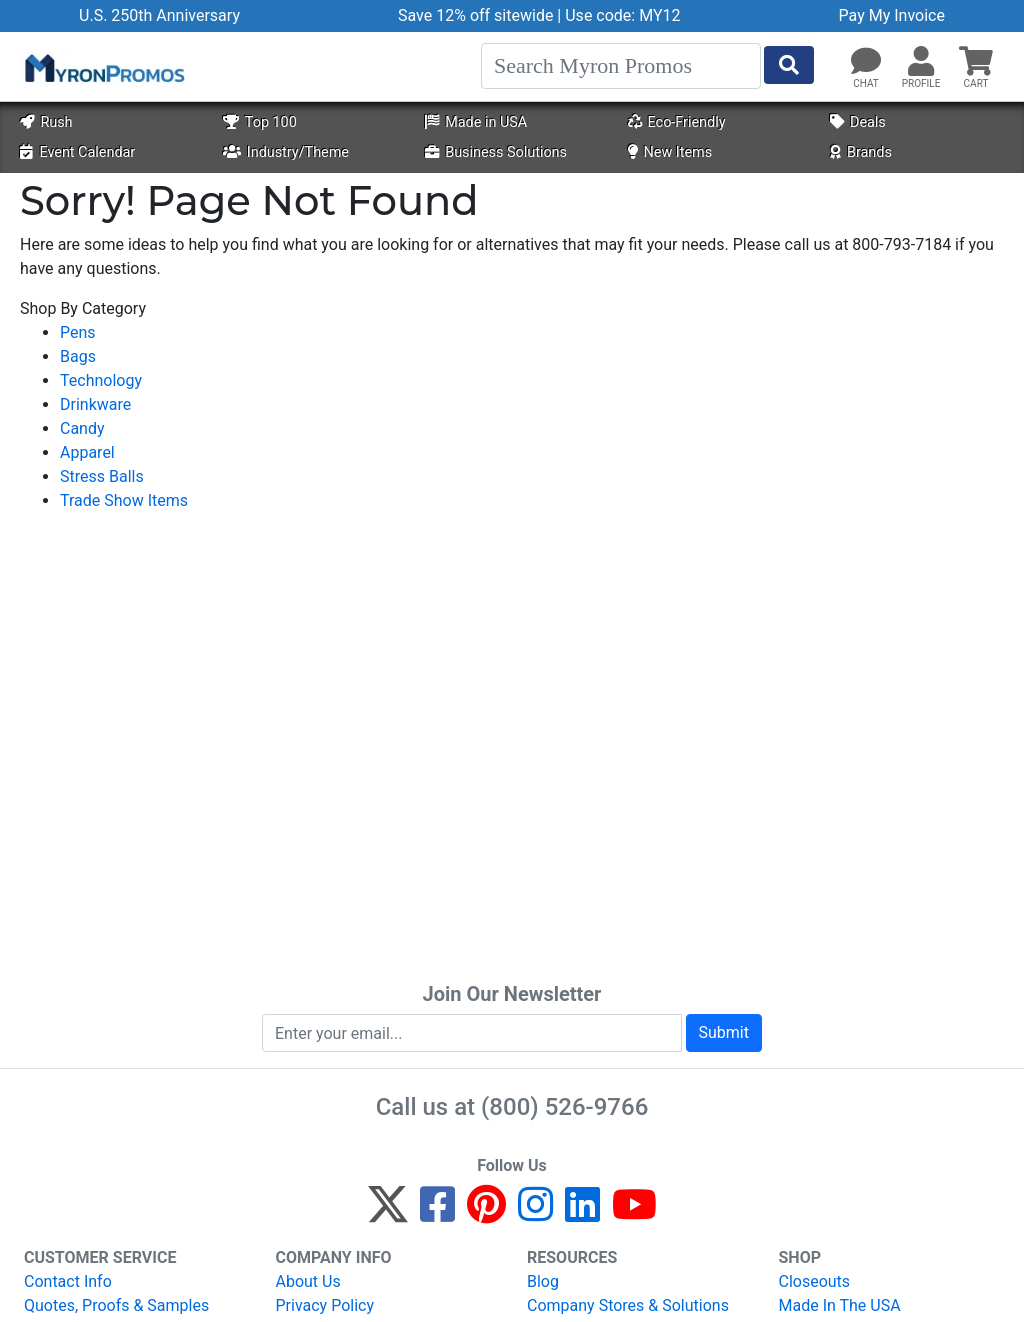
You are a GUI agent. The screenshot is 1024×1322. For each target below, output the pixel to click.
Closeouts (815, 1281)
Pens (78, 332)
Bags (78, 356)
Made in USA (476, 122)
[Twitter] (388, 1213)
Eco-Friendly (677, 122)
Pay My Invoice (892, 15)
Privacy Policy (325, 1305)
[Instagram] (535, 1213)
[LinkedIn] (582, 1213)
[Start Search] (789, 65)
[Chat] (866, 62)
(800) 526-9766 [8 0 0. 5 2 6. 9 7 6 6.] (564, 1107)
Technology (101, 380)
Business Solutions (496, 152)
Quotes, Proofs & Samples (116, 1305)
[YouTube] (634, 1213)
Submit (724, 1032)
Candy (82, 428)
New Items (670, 152)
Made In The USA (840, 1305)
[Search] (621, 66)
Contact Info (68, 1281)
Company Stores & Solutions (628, 1305)
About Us (308, 1281)
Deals (858, 122)
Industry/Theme (286, 152)
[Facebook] (437, 1213)
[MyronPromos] (103, 67)
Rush (46, 122)
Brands (861, 152)
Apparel (87, 452)
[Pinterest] (486, 1213)
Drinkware (95, 404)
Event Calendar (77, 152)
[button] (921, 62)
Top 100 (260, 122)
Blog (543, 1281)
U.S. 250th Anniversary (159, 15)
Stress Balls (102, 476)
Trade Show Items (124, 500)
